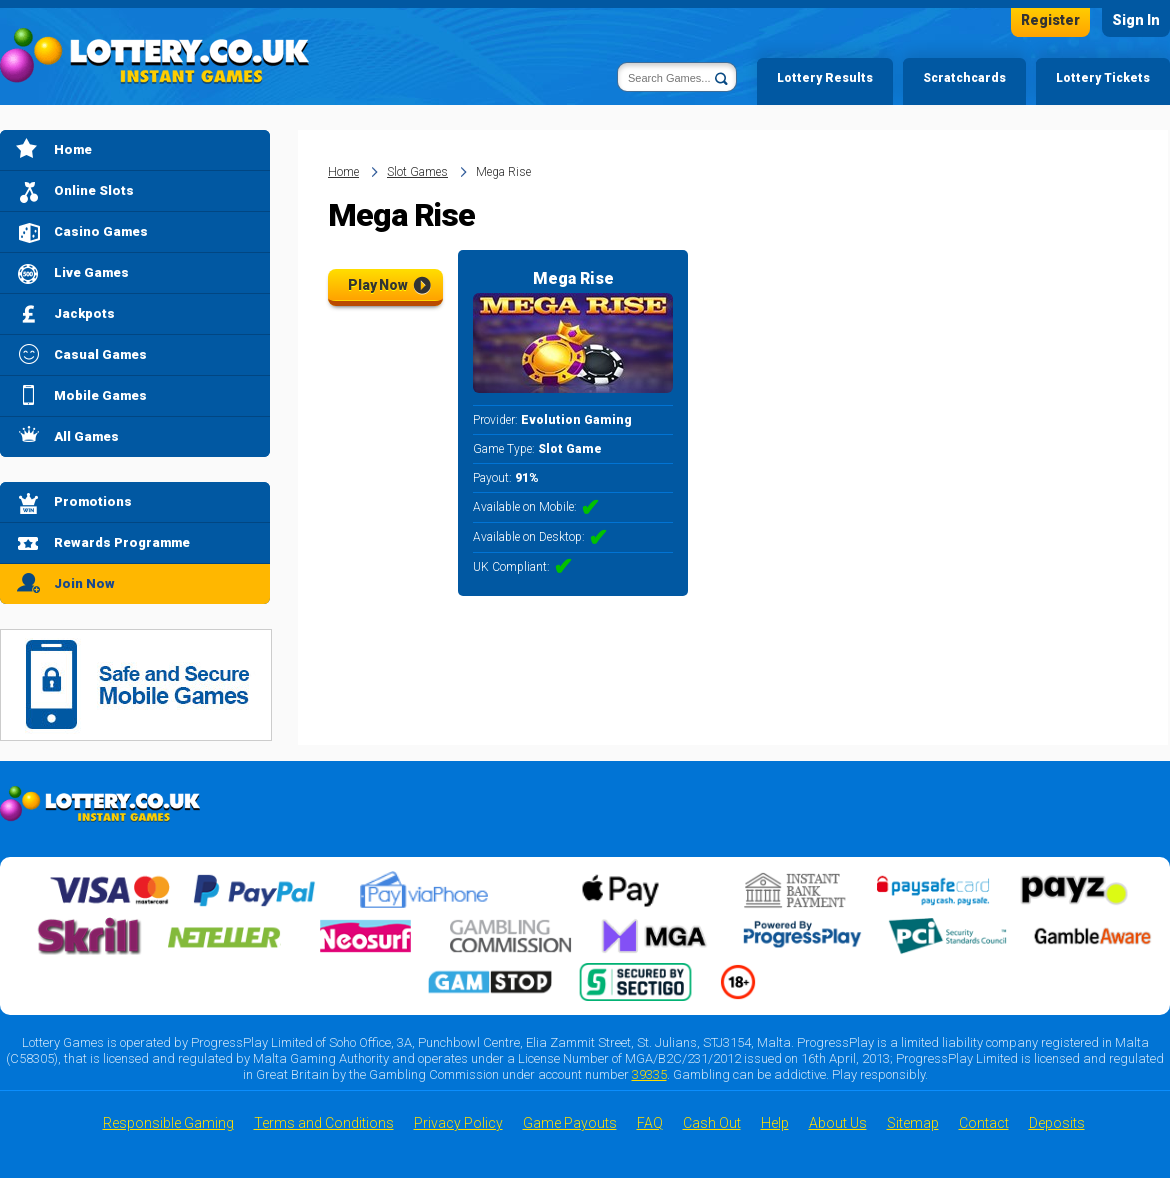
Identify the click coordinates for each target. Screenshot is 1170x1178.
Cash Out (712, 1123)
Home (73, 149)
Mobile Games (100, 395)
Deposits (1057, 1123)
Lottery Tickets (1103, 78)
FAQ (650, 1123)
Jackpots (84, 313)
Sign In (1136, 20)
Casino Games (101, 231)
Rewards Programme (122, 542)
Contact (984, 1123)
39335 (649, 1074)
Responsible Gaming (168, 1123)
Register (1050, 20)
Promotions (93, 501)
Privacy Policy (458, 1123)
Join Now (84, 583)
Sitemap (913, 1123)
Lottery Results (825, 78)
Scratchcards (964, 78)
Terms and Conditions (324, 1123)
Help (775, 1123)
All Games (86, 436)
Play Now (378, 285)
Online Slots (94, 190)
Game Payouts (570, 1123)
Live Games (91, 272)
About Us (838, 1123)
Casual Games (100, 354)
